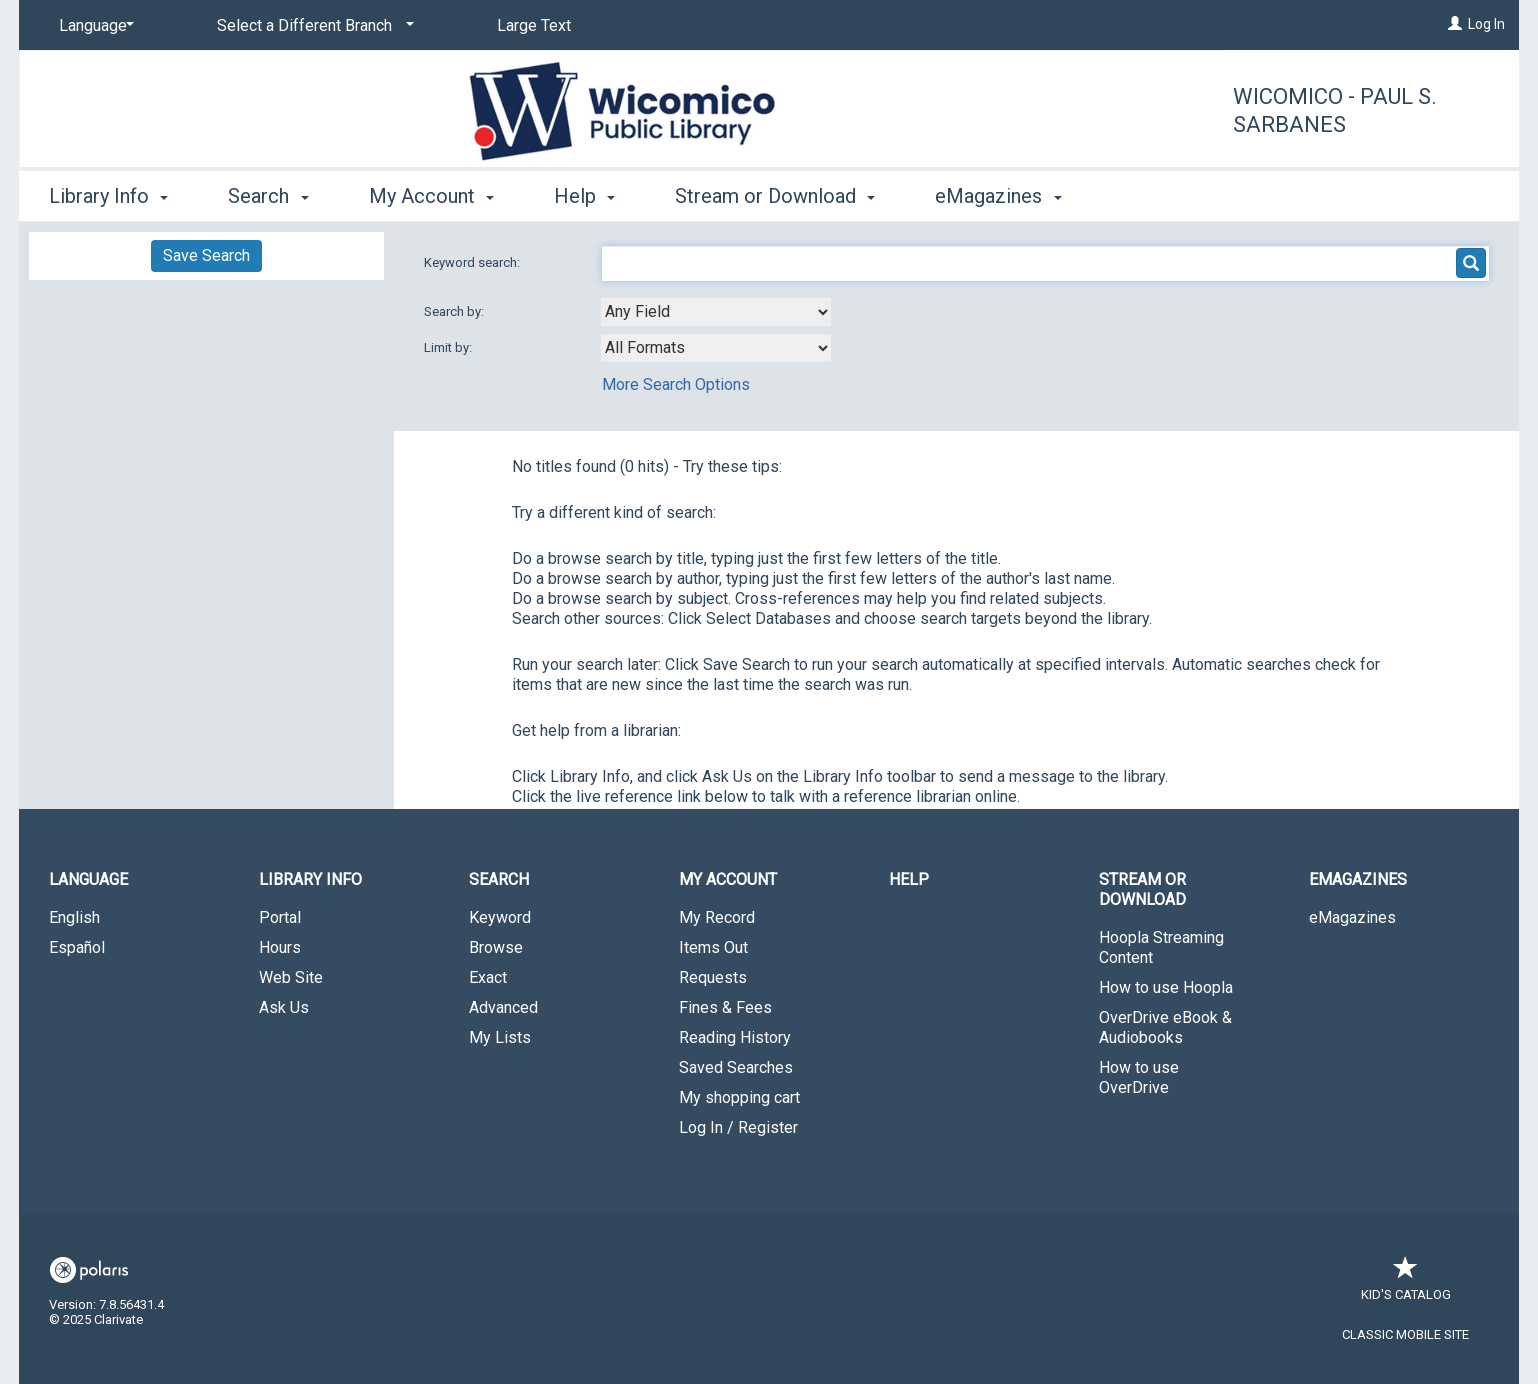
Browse (496, 947)
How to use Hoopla (1166, 987)
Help (909, 879)
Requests (713, 977)
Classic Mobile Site (1405, 1334)
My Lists (500, 1037)
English (74, 917)
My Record (717, 917)
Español (77, 947)
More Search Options (676, 384)
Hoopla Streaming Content (1161, 947)
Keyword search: (473, 262)
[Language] (93, 26)
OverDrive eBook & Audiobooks (1165, 1027)
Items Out (713, 947)
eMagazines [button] (998, 196)
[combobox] (716, 312)
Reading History (735, 1037)
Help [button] (584, 196)
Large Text (534, 25)
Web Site (291, 977)
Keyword (500, 917)
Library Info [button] (108, 196)
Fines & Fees (725, 1007)
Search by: (455, 311)
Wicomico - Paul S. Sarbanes (1335, 110)
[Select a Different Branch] (312, 26)
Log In (1486, 24)
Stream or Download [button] (775, 196)
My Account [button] (431, 196)
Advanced (503, 1007)
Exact (488, 977)
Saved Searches (736, 1067)
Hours (280, 947)
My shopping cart (739, 1097)
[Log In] (1455, 24)
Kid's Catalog (1406, 1284)
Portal (280, 917)
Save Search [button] (206, 255)
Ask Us (284, 1007)
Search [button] (268, 196)
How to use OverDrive (1139, 1077)
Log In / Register (738, 1127)
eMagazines (1352, 917)
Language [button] (88, 879)
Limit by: (449, 347)
